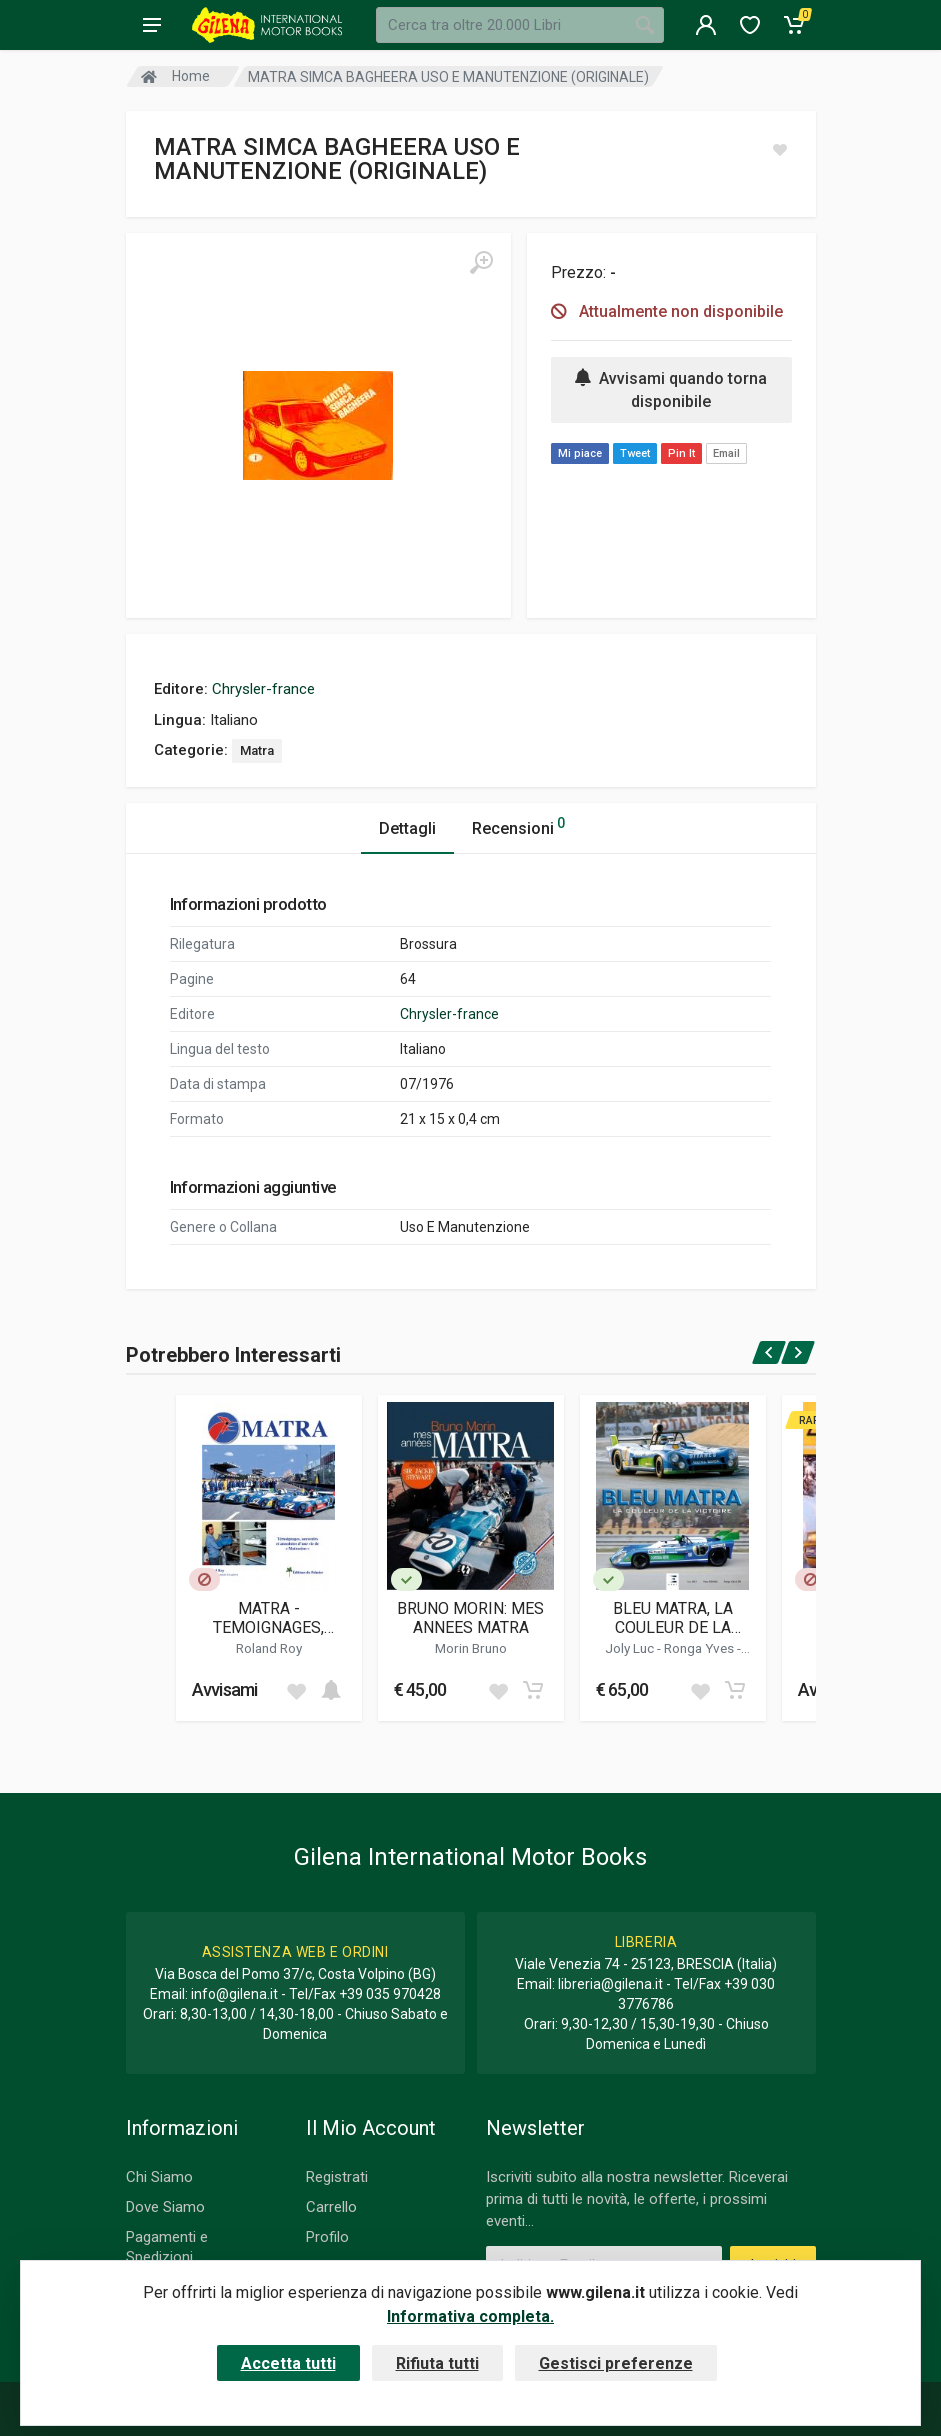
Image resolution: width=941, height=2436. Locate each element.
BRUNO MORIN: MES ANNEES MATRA (470, 1618)
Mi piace (580, 453)
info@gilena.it (234, 1994)
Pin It (681, 453)
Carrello (331, 2207)
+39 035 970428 (390, 1994)
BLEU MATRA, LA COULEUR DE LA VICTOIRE (673, 1618)
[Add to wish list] (296, 1690)
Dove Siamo (165, 2207)
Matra (257, 750)
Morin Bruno (471, 1648)
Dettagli (407, 828)
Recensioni (518, 825)
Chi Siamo (159, 2177)
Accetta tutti (288, 2363)
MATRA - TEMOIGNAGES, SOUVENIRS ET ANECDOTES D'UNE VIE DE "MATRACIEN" (269, 1618)
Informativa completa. (470, 2316)
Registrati (337, 2177)
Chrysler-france (263, 689)
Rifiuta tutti (437, 2363)
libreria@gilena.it (610, 1984)
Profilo (327, 2237)
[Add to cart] (331, 1690)
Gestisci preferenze (616, 2363)
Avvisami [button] (225, 1689)
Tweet (635, 453)
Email (726, 453)
